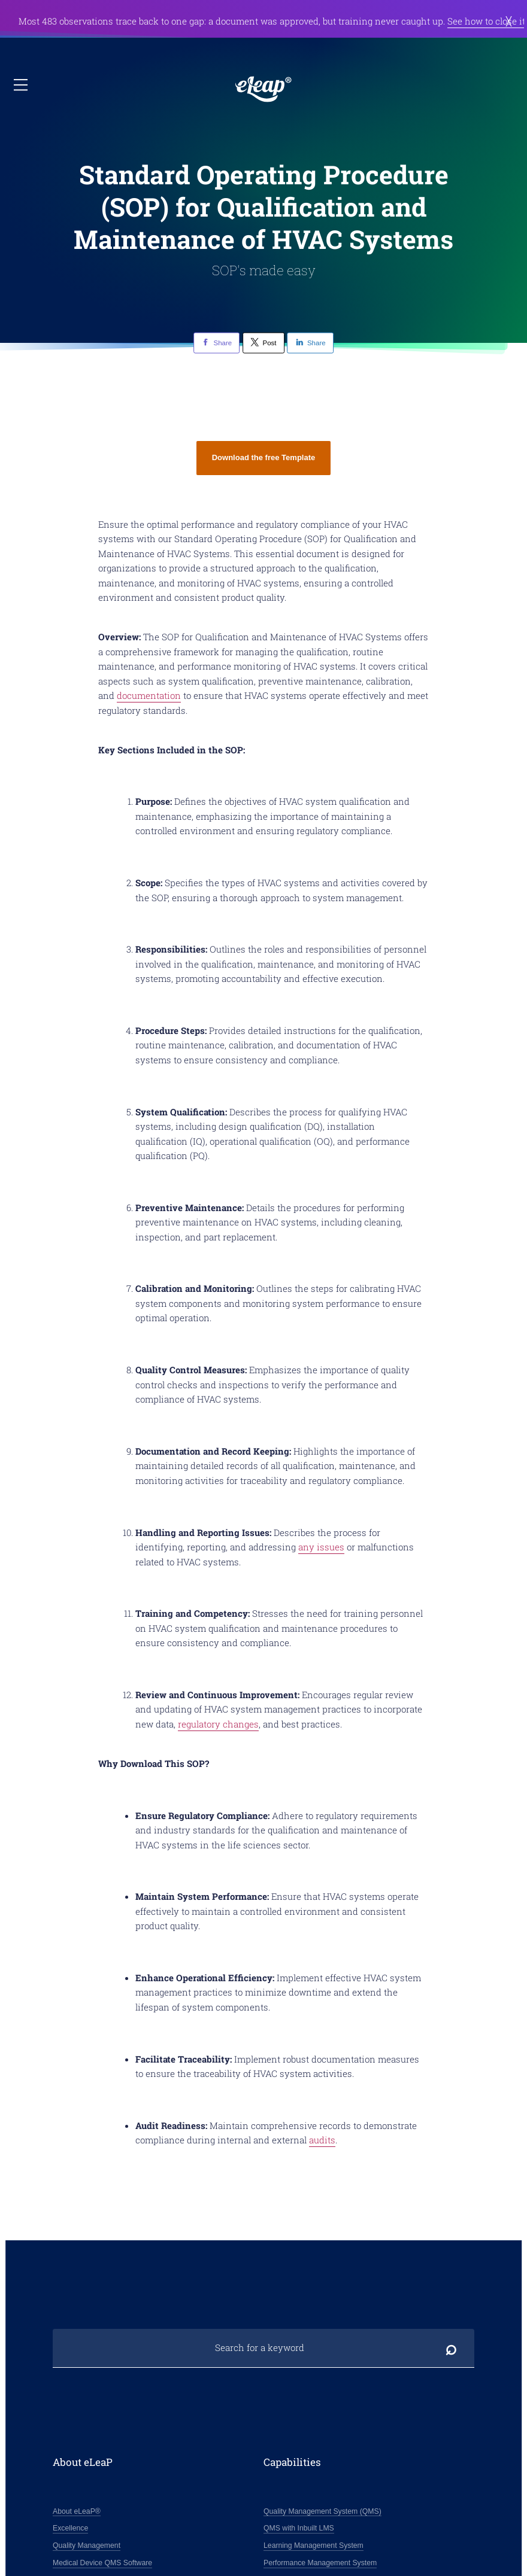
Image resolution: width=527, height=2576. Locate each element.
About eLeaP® (77, 2511)
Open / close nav (21, 85)
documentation (149, 695)
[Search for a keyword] (263, 2348)
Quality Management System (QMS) (322, 2511)
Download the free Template (264, 457)
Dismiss (508, 21)
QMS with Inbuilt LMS (299, 2528)
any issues (321, 1547)
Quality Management (86, 2545)
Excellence (70, 2528)
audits (322, 2140)
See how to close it (486, 21)
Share (216, 342)
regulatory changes (218, 1724)
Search (450, 2348)
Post (263, 342)
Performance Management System (320, 2563)
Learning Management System (314, 2545)
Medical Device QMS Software (102, 2563)
